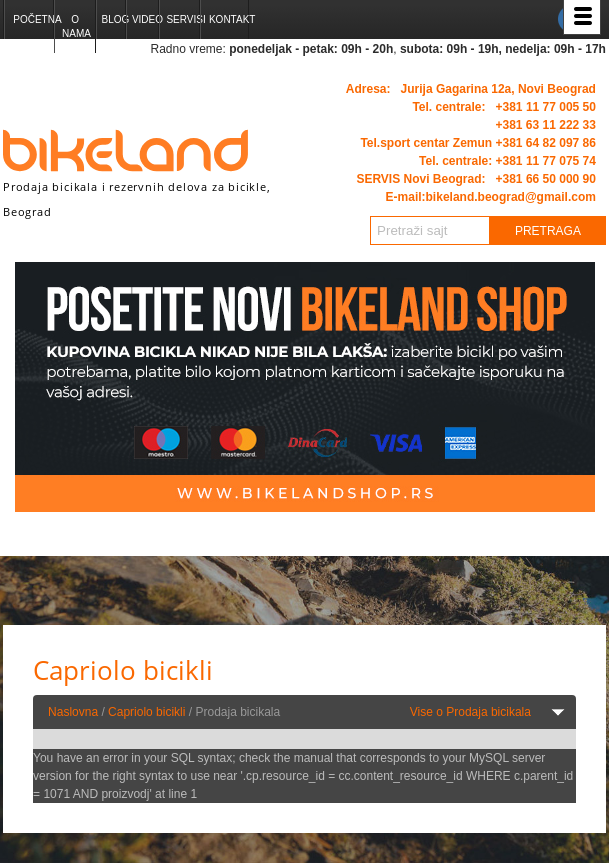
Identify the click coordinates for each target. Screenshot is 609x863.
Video (145, 19)
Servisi (182, 19)
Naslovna (73, 712)
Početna (33, 19)
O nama (76, 26)
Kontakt (228, 19)
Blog (113, 19)
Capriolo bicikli (146, 712)
